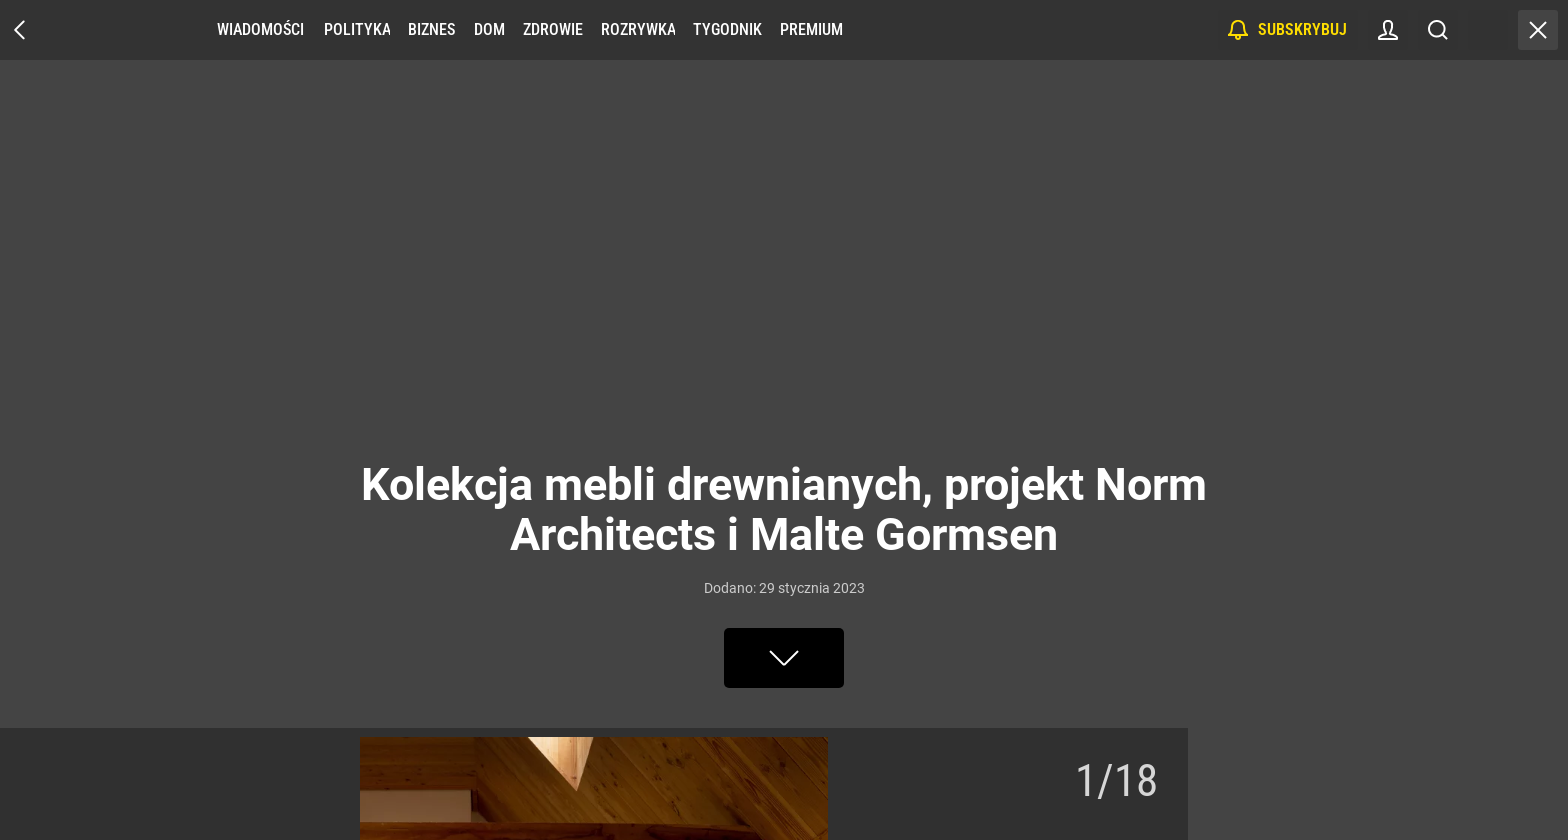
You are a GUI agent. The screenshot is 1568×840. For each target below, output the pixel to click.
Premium (811, 29)
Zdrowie (553, 29)
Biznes (431, 29)
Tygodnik (727, 29)
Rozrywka (638, 29)
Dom (489, 29)
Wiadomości (260, 29)
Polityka (357, 29)
